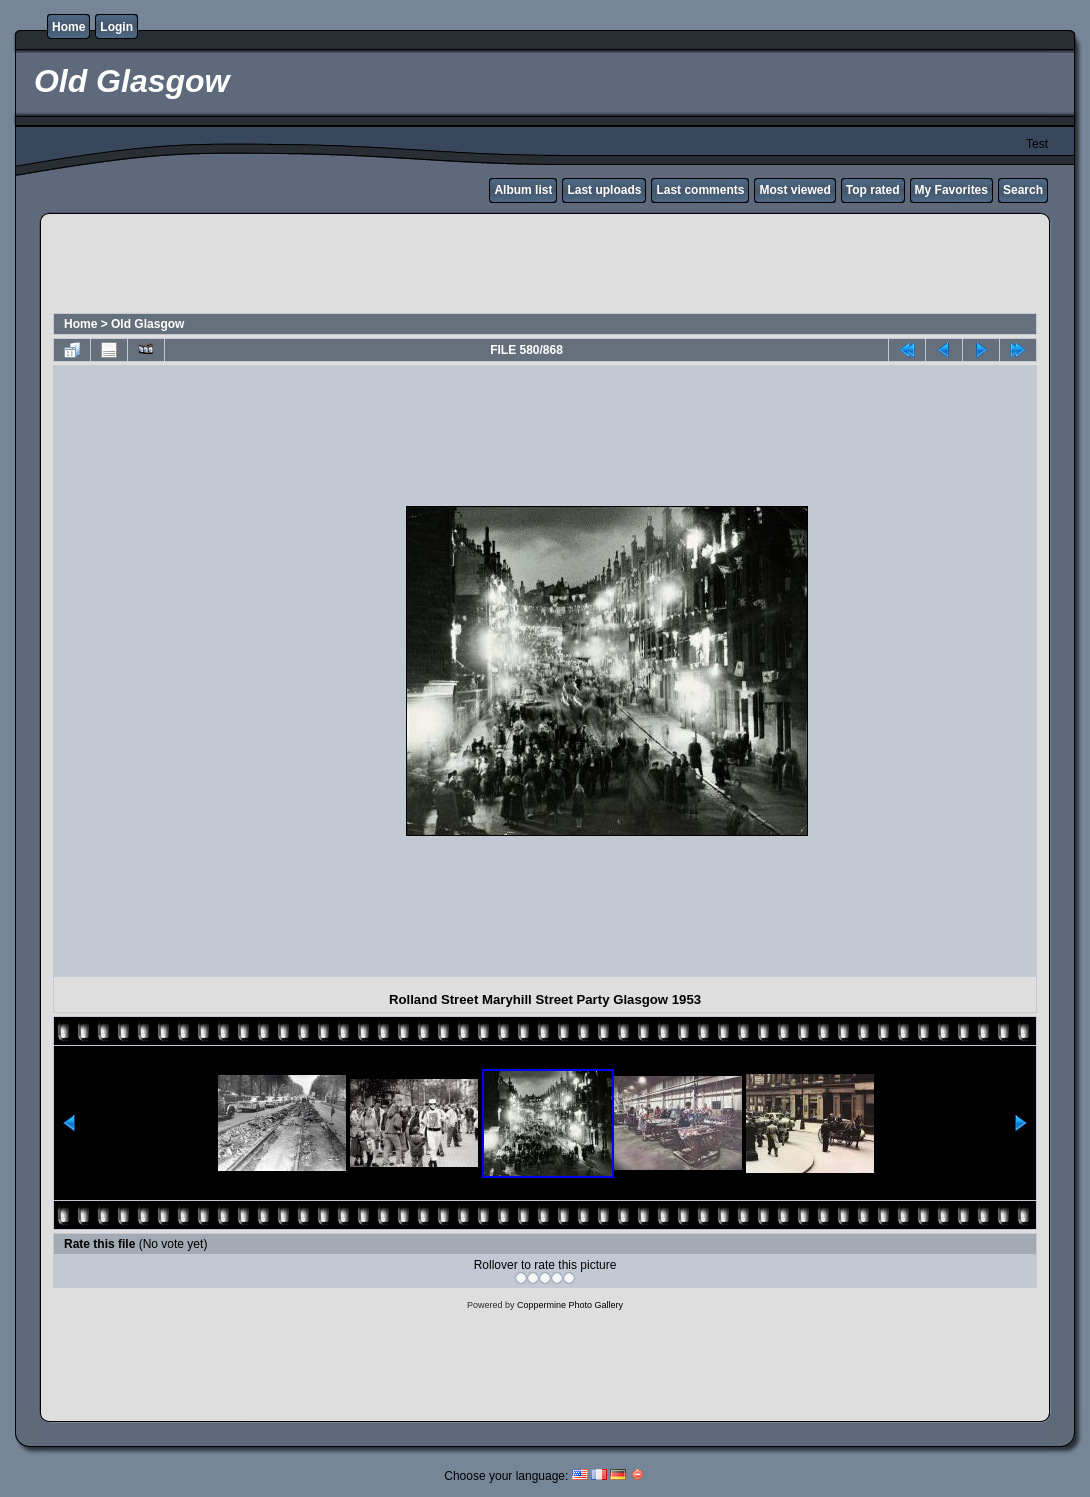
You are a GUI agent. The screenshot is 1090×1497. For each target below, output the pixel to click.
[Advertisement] (545, 266)
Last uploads (604, 190)
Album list (523, 190)
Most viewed (794, 190)
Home (68, 27)
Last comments (700, 190)
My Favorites (951, 190)
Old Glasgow (147, 324)
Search (1023, 190)
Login (116, 27)
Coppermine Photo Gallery (570, 1305)
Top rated (873, 190)
